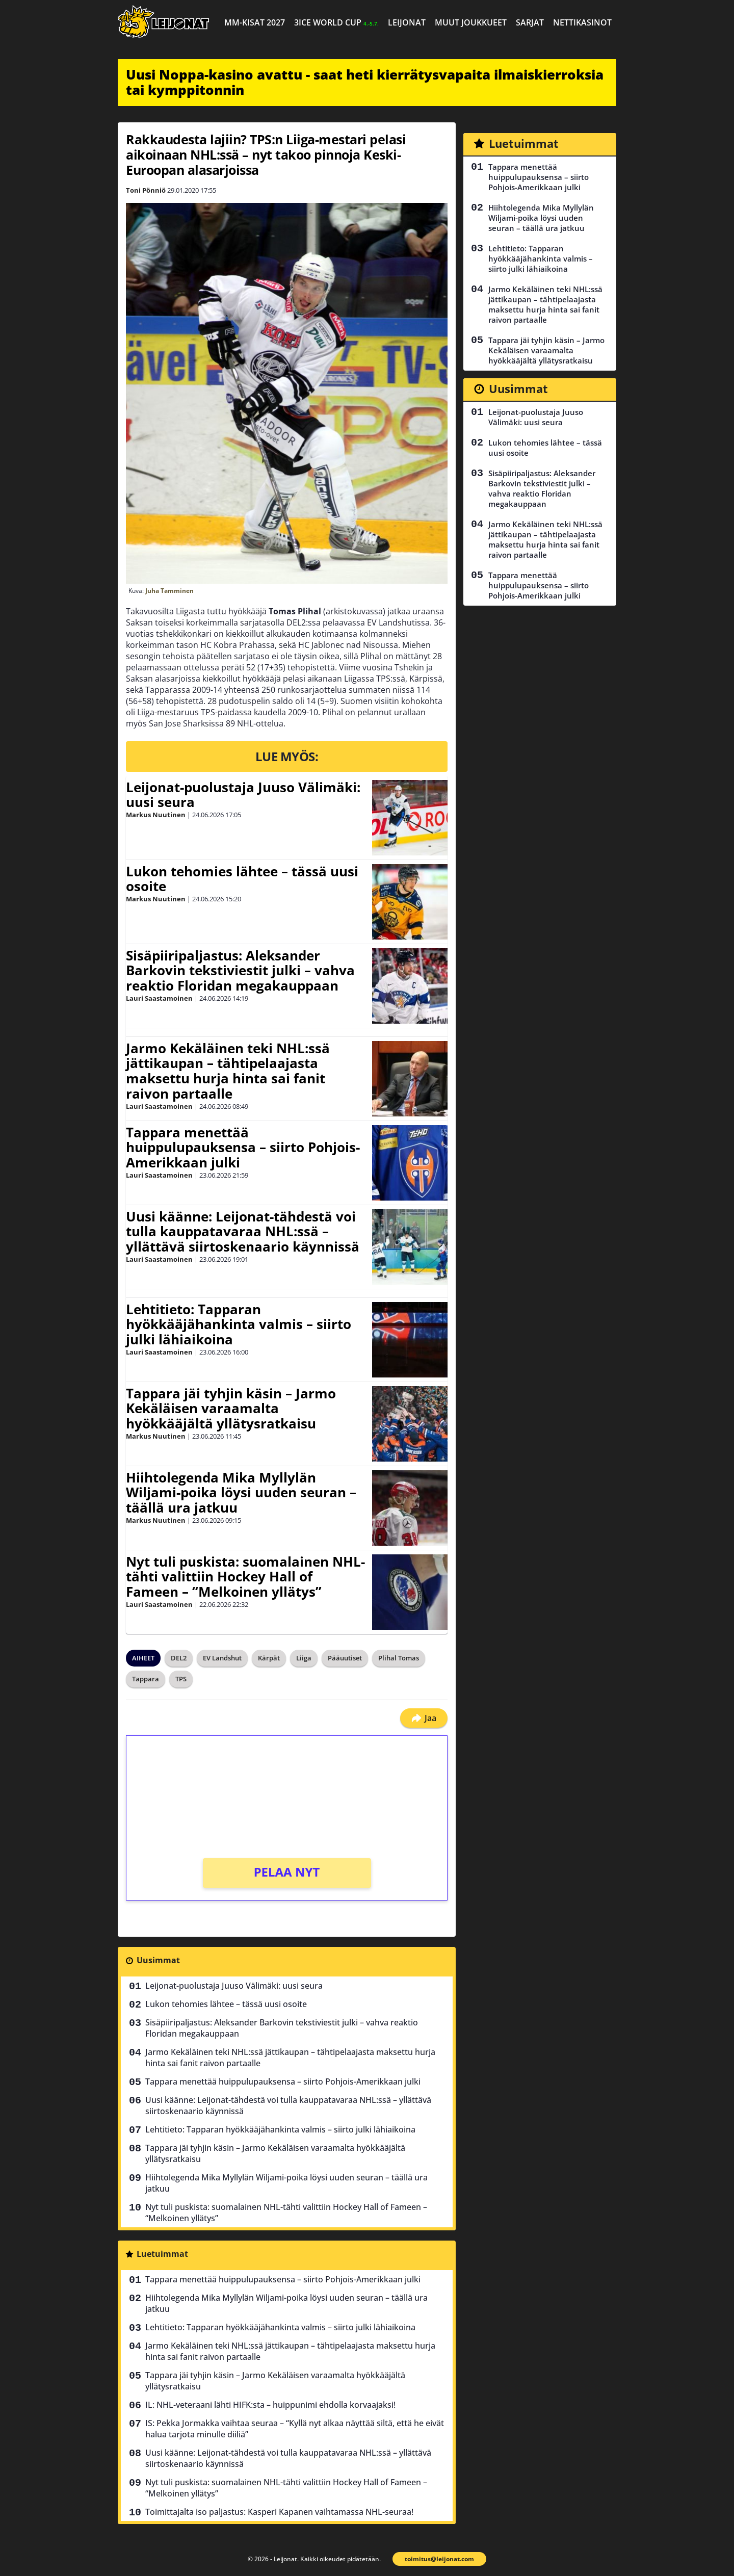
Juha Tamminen (169, 590)
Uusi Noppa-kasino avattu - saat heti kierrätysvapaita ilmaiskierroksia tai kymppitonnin (365, 82)
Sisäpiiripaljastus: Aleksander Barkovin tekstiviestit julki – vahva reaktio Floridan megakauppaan (240, 970)
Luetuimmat (162, 2253)
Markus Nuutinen (156, 814)
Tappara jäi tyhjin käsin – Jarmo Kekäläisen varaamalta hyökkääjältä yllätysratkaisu (231, 1408)
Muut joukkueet (471, 22)
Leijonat (407, 22)
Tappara (145, 1678)
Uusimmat (158, 1960)
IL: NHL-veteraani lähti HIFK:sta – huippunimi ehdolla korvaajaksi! (270, 2404)
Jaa (423, 1718)
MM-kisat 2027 (254, 22)
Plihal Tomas (398, 1657)
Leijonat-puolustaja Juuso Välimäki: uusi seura (243, 795)
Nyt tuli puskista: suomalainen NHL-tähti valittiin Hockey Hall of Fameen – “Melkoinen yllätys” (245, 1576)
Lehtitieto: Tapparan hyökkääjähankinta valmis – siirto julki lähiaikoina (238, 1324)
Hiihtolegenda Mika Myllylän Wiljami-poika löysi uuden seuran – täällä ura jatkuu (241, 1492)
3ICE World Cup (336, 22)
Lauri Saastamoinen (159, 998)
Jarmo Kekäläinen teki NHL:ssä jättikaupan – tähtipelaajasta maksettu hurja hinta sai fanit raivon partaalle (228, 1071)
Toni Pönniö (146, 190)
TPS (181, 1678)
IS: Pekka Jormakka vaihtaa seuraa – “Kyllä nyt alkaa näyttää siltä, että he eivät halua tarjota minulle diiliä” (294, 2428)
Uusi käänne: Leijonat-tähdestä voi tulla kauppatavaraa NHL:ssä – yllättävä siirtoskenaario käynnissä (242, 1231)
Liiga (303, 1657)
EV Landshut (222, 1657)
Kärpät (269, 1657)
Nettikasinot (582, 22)
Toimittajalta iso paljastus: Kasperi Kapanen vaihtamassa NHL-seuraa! (279, 2511)
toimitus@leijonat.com (439, 2559)
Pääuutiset (345, 1657)
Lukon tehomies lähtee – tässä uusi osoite (242, 879)
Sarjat (530, 22)
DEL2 (179, 1657)
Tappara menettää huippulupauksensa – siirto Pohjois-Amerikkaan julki (243, 1147)
